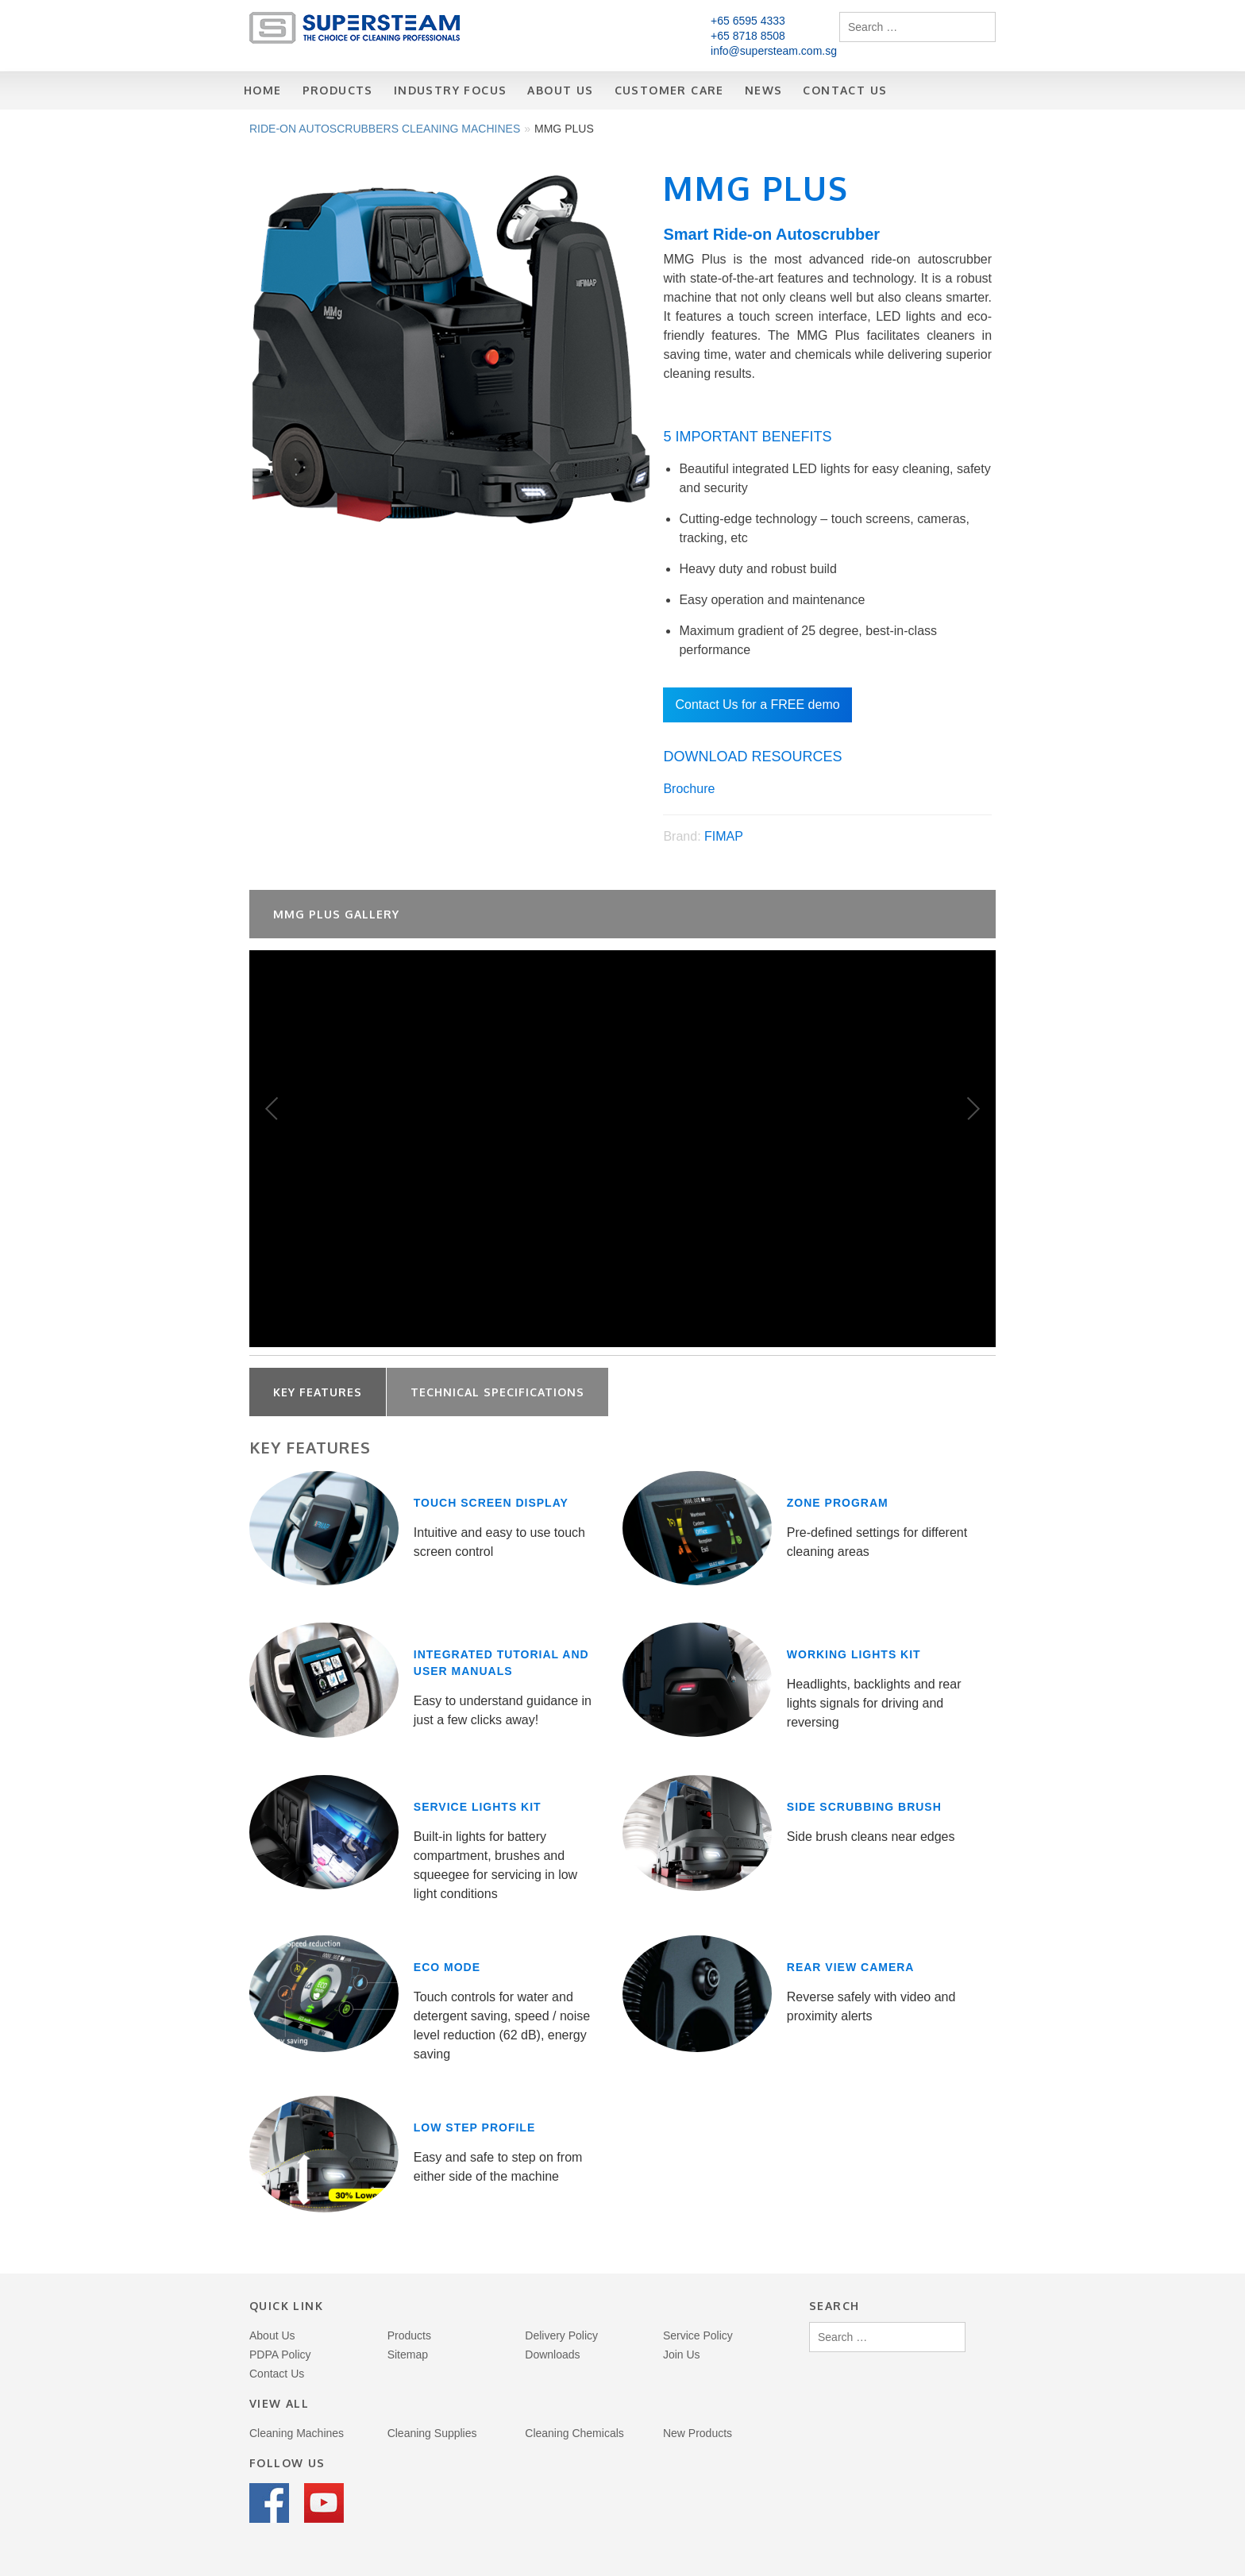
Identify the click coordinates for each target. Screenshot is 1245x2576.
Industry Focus (450, 90)
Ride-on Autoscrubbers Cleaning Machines (384, 128)
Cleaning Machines (296, 2433)
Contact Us (845, 90)
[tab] (318, 1392)
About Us (560, 90)
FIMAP (723, 836)
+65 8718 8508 (748, 35)
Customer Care (669, 90)
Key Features (317, 1392)
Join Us (681, 2354)
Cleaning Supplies (432, 2433)
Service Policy (698, 2335)
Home (263, 90)
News (764, 90)
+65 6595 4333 (748, 20)
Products (338, 90)
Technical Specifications (497, 1392)
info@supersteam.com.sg (774, 50)
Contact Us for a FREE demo (757, 704)
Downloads (552, 2354)
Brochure (689, 788)
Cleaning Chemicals (574, 2433)
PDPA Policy (280, 2354)
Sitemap (407, 2354)
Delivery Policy (561, 2335)
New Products (697, 2433)
